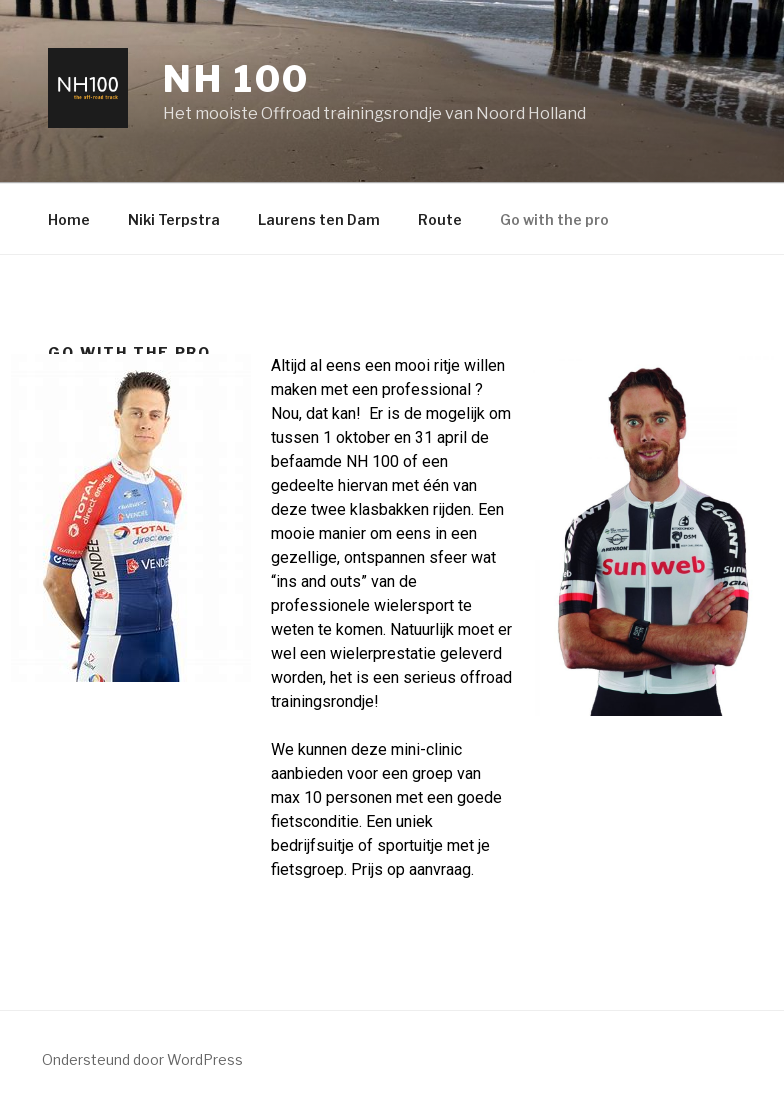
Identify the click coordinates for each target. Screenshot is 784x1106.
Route (440, 219)
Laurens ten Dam (319, 219)
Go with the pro (554, 219)
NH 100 (236, 79)
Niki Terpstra (174, 219)
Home (69, 219)
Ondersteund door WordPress (142, 1059)
